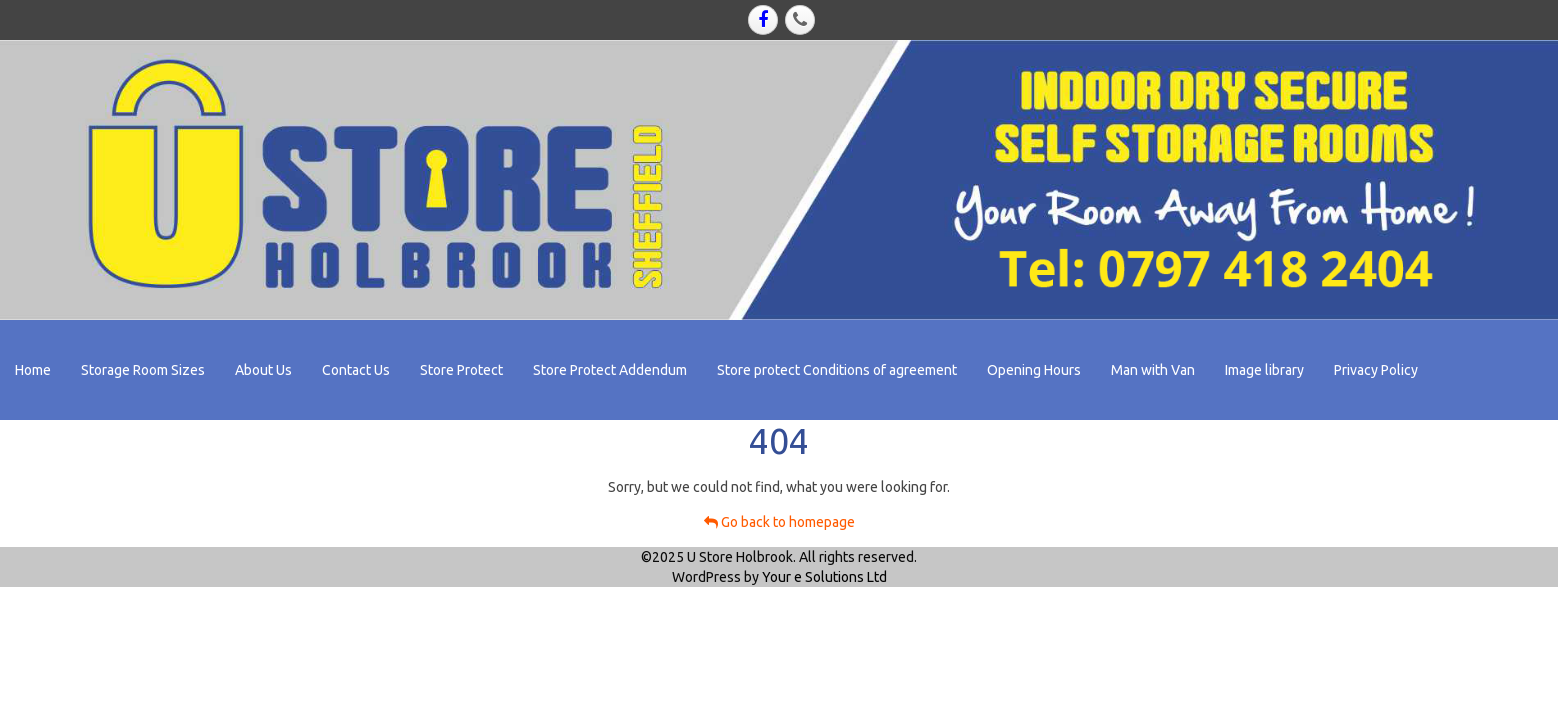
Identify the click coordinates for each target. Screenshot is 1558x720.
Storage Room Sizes (143, 370)
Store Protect (461, 370)
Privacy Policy (1376, 370)
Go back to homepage (779, 522)
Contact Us (356, 370)
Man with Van (1153, 370)
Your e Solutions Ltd (824, 577)
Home (33, 370)
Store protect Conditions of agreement (837, 370)
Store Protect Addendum (610, 370)
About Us (263, 370)
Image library (1264, 370)
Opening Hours (1034, 370)
